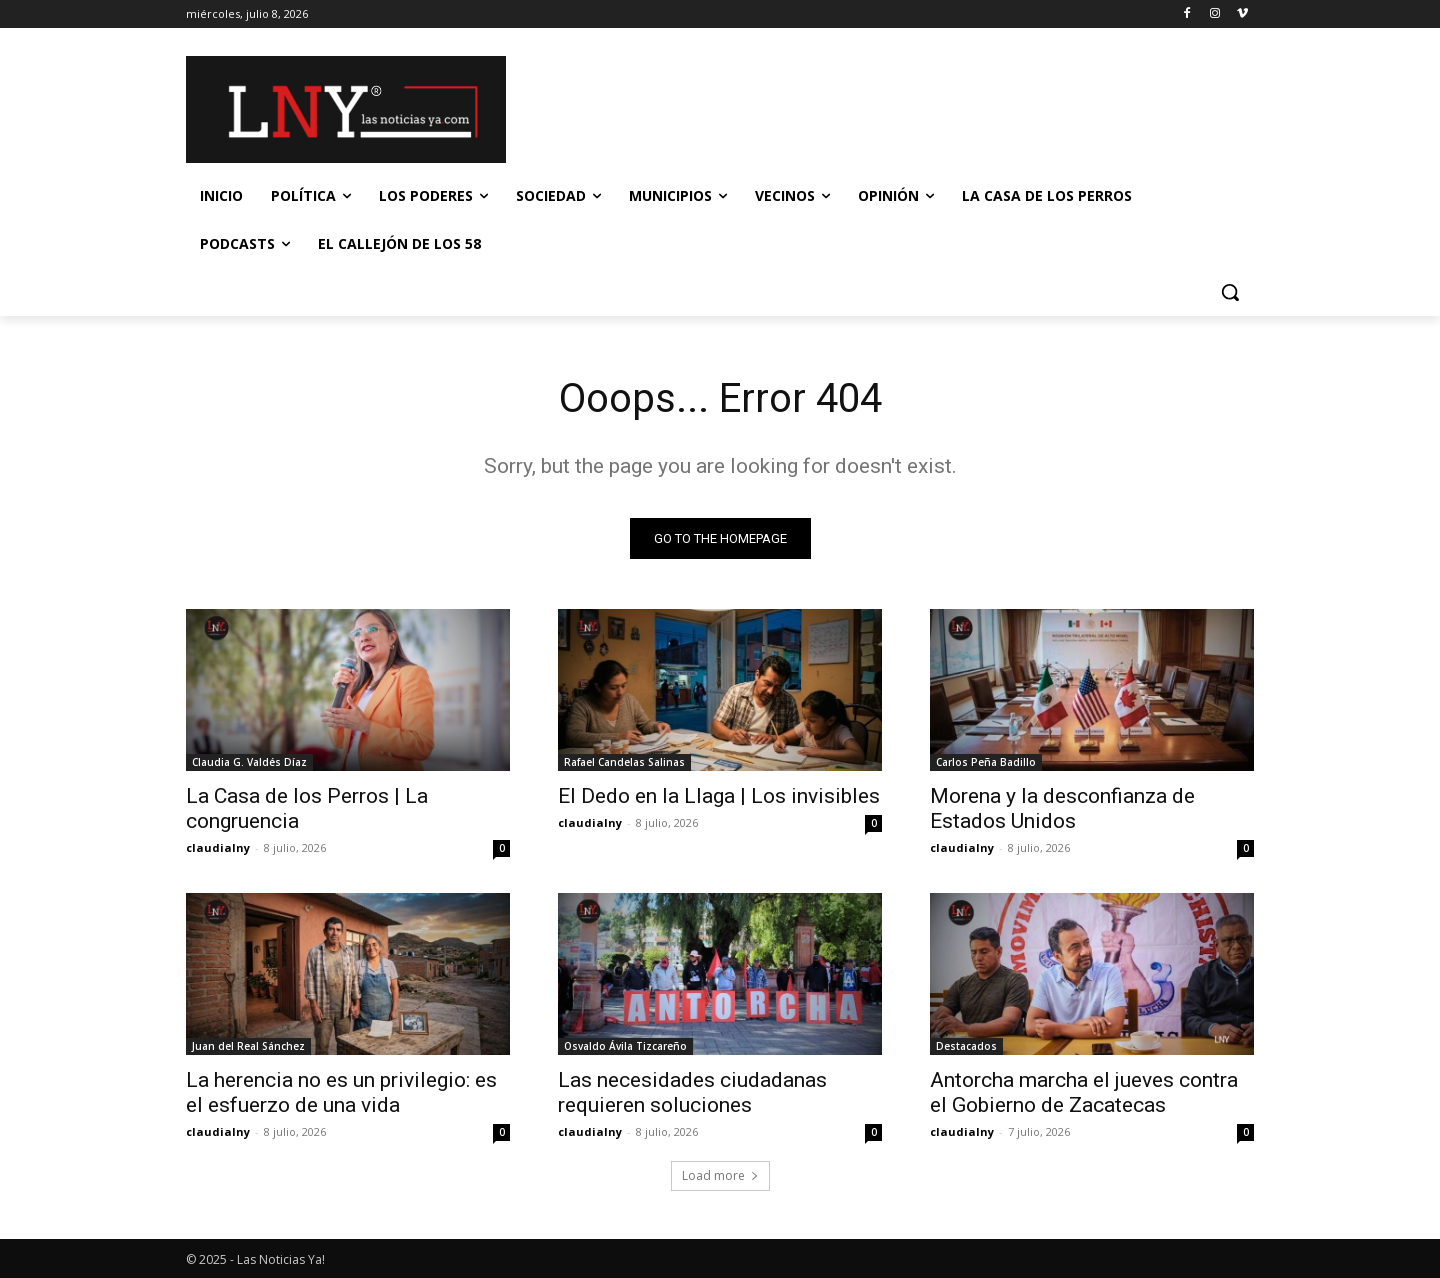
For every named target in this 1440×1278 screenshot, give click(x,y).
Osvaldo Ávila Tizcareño (625, 1046)
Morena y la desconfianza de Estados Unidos (1062, 808)
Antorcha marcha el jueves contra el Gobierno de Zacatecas (1084, 1092)
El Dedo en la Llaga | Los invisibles (719, 796)
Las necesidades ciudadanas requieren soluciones (692, 1092)
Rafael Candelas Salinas (624, 762)
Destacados (966, 1046)
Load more (720, 1175)
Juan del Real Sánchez (248, 1046)
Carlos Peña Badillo (986, 762)
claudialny (218, 847)
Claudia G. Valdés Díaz (249, 762)
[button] (1230, 292)
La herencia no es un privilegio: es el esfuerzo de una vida (341, 1092)
